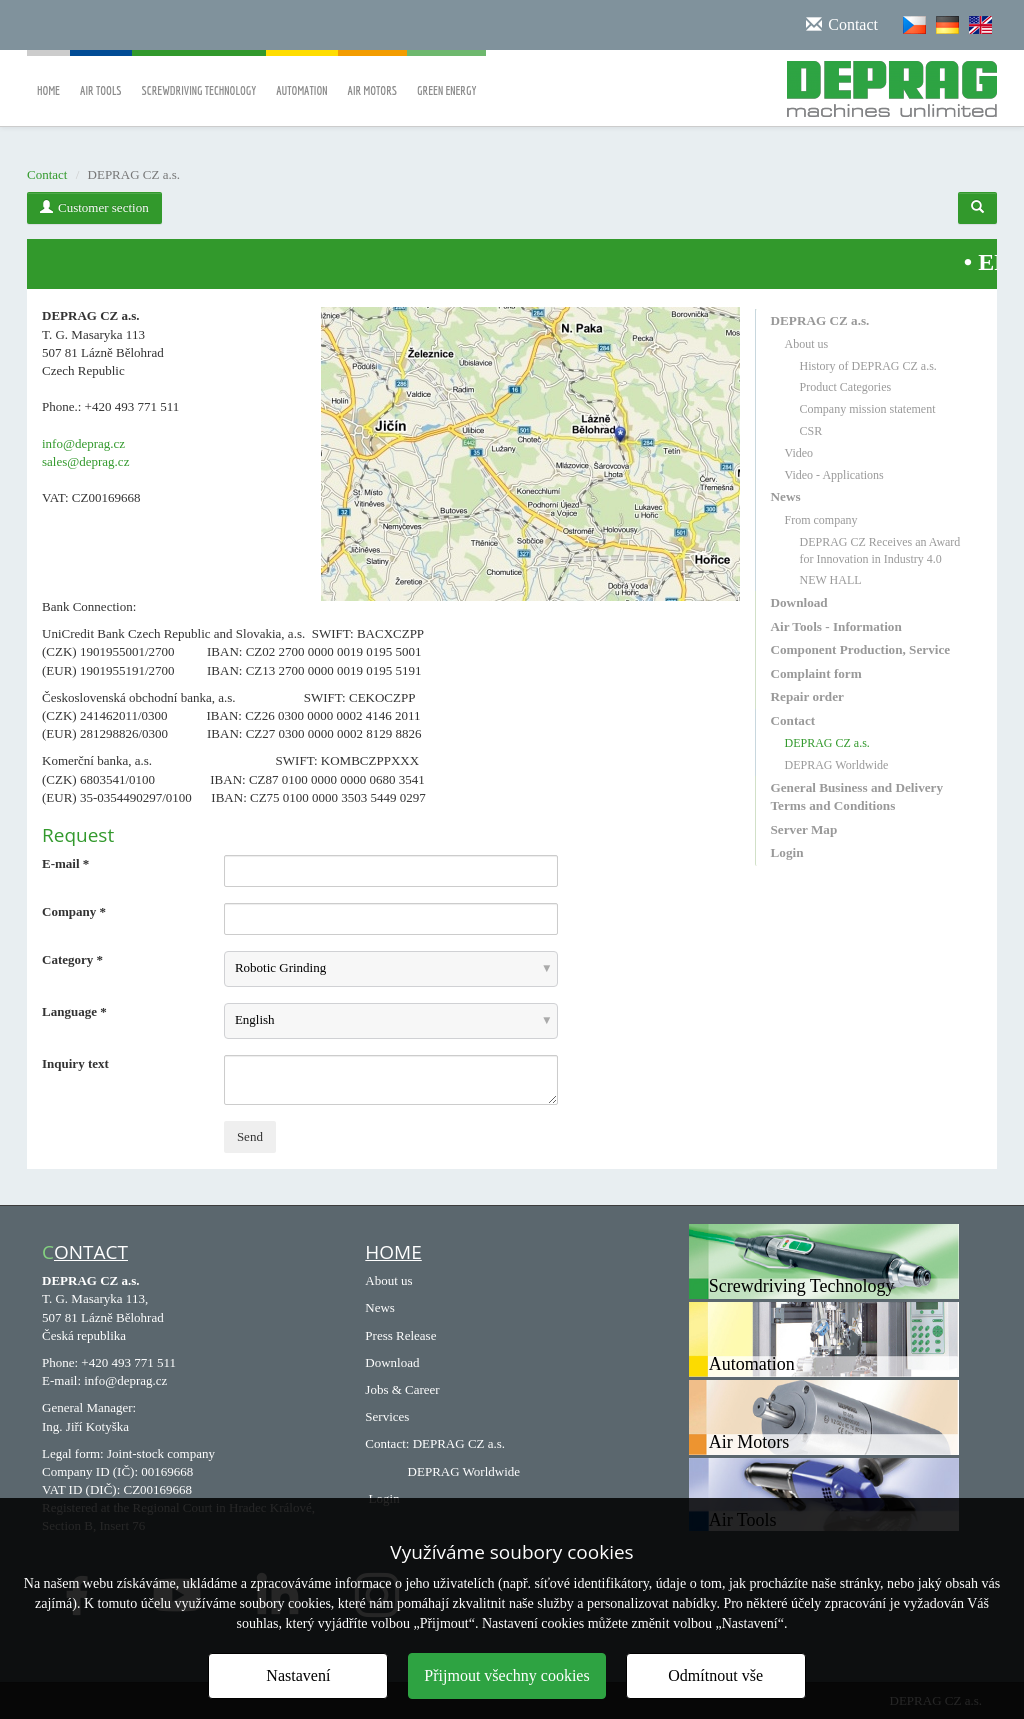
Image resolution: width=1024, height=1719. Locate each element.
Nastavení (298, 1675)
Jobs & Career (402, 1389)
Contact (47, 174)
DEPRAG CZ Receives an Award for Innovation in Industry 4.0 (880, 550)
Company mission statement (868, 409)
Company (74, 911)
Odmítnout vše (715, 1675)
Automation (301, 76)
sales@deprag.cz (85, 461)
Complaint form (816, 673)
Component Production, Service (861, 649)
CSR (811, 431)
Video (799, 453)
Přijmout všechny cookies (506, 1675)
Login (787, 852)
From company (821, 520)
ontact (91, 1252)
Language (74, 1011)
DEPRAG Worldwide (837, 765)
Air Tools (101, 76)
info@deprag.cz (83, 443)
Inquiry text (75, 1063)
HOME (393, 1252)
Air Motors (373, 76)
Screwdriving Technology (199, 76)
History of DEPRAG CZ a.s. (868, 366)
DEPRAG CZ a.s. (820, 320)
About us (807, 344)
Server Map (804, 829)
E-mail (65, 863)
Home (48, 76)
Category (72, 959)
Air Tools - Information (836, 626)
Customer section (94, 207)
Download (799, 602)
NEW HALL (831, 580)
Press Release (400, 1335)
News (786, 496)
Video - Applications (834, 475)
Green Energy (446, 76)
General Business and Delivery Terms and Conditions (857, 796)
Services (387, 1416)
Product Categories (846, 387)
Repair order (807, 696)
